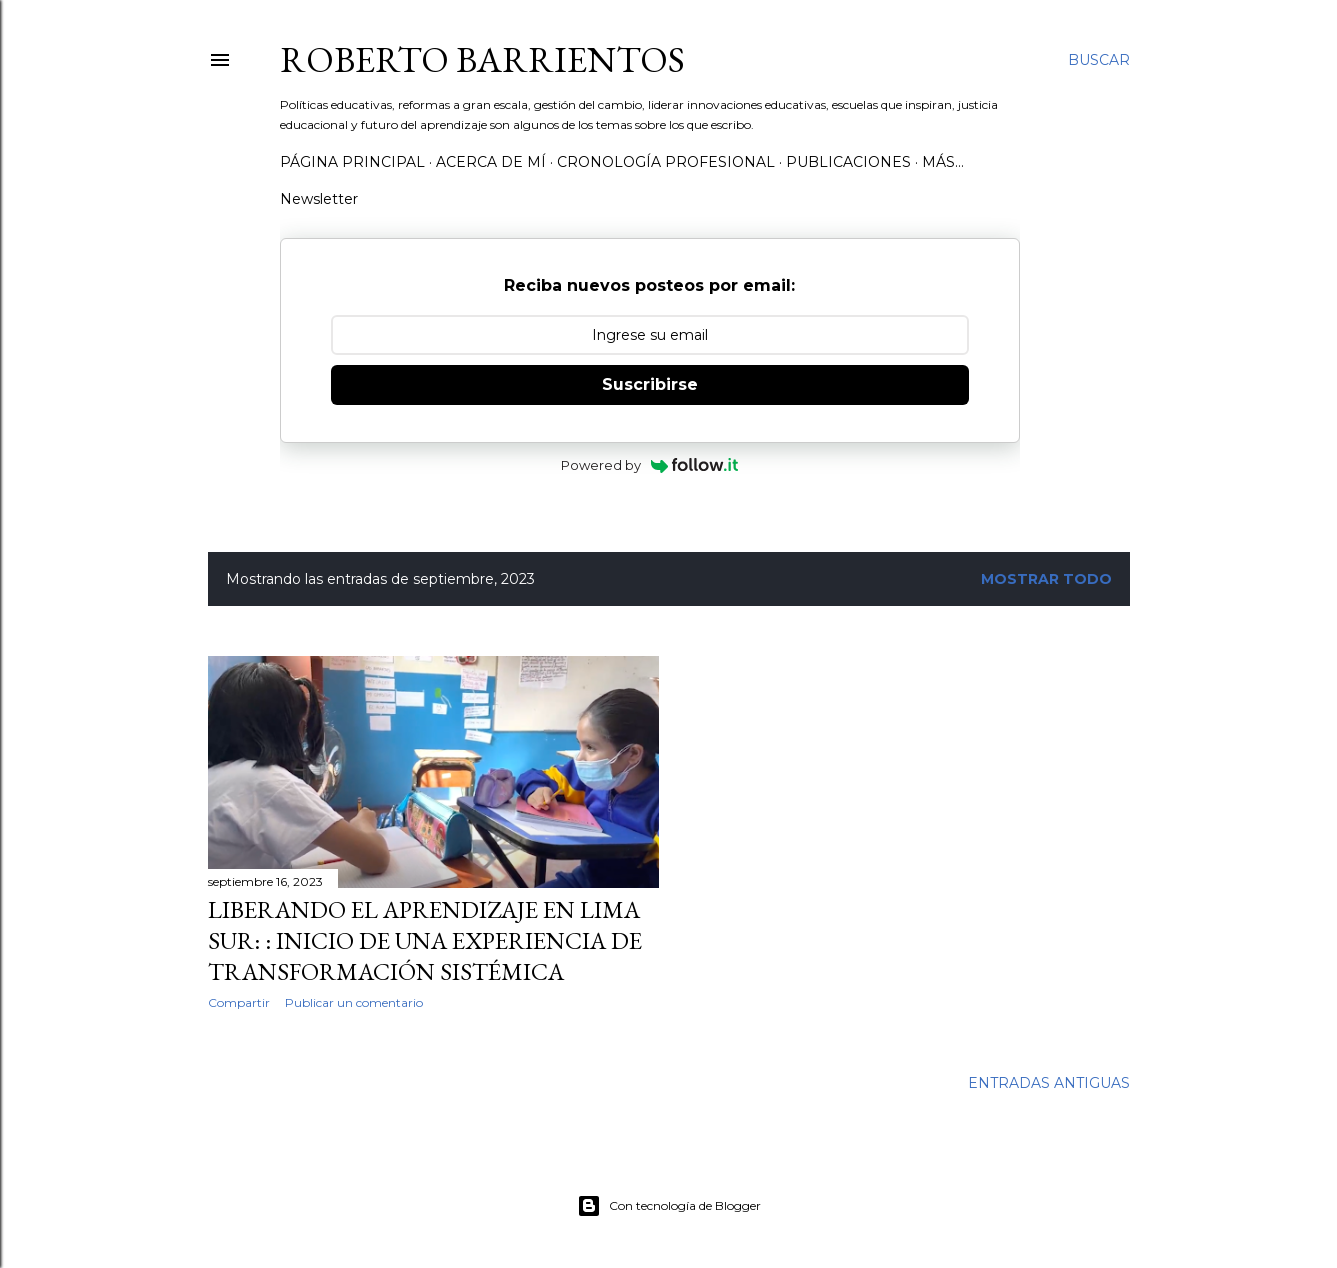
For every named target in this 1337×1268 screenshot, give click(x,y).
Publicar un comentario (354, 1002)
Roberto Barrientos (482, 59)
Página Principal (352, 162)
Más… (943, 162)
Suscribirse (650, 384)
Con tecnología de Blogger (669, 1206)
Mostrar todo (1046, 579)
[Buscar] (1099, 60)
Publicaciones (848, 162)
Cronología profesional (666, 162)
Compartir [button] (239, 1002)
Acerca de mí (491, 162)
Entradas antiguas (1049, 1083)
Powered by (649, 465)
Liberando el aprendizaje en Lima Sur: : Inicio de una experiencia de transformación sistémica (425, 940)
